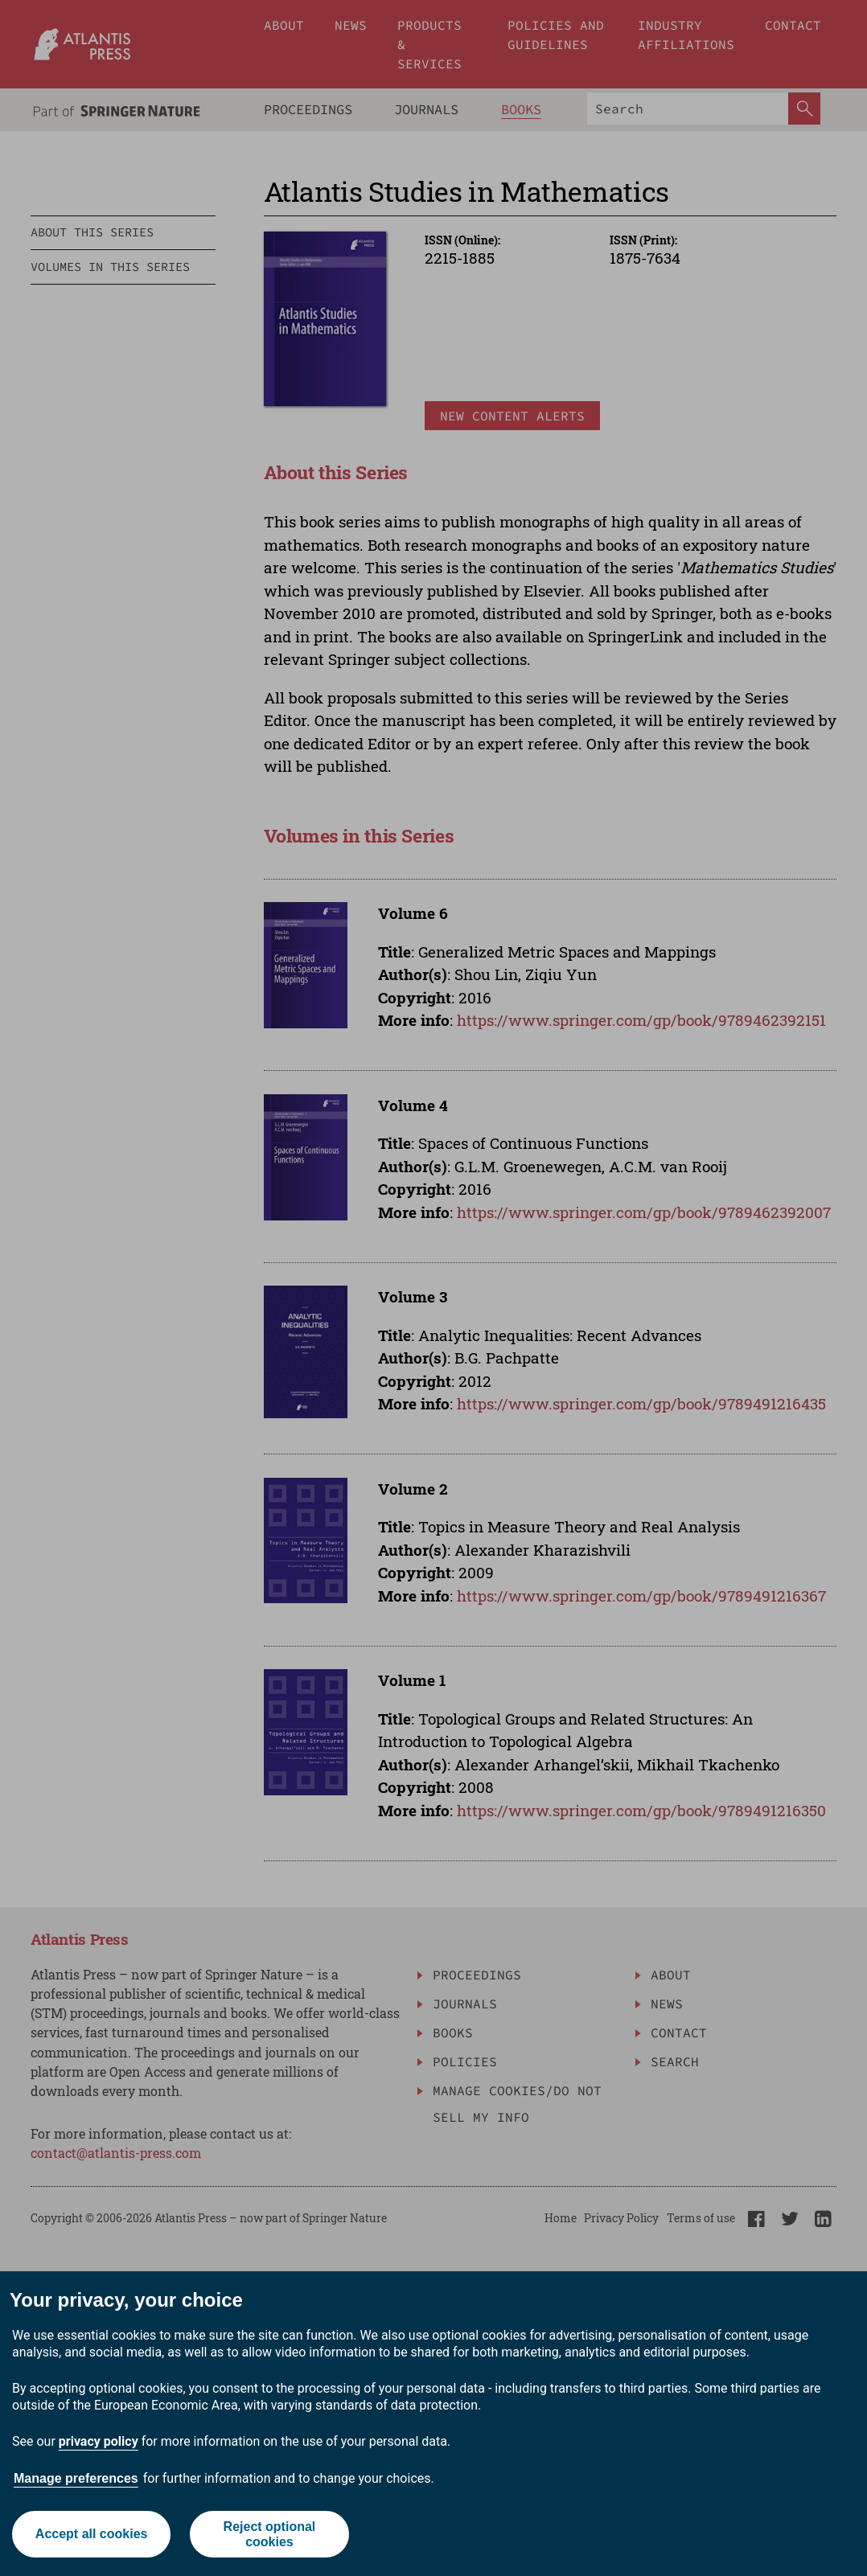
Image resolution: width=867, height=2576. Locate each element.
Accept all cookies (91, 2534)
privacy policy (98, 2441)
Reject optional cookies (270, 2534)
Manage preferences (76, 2478)
